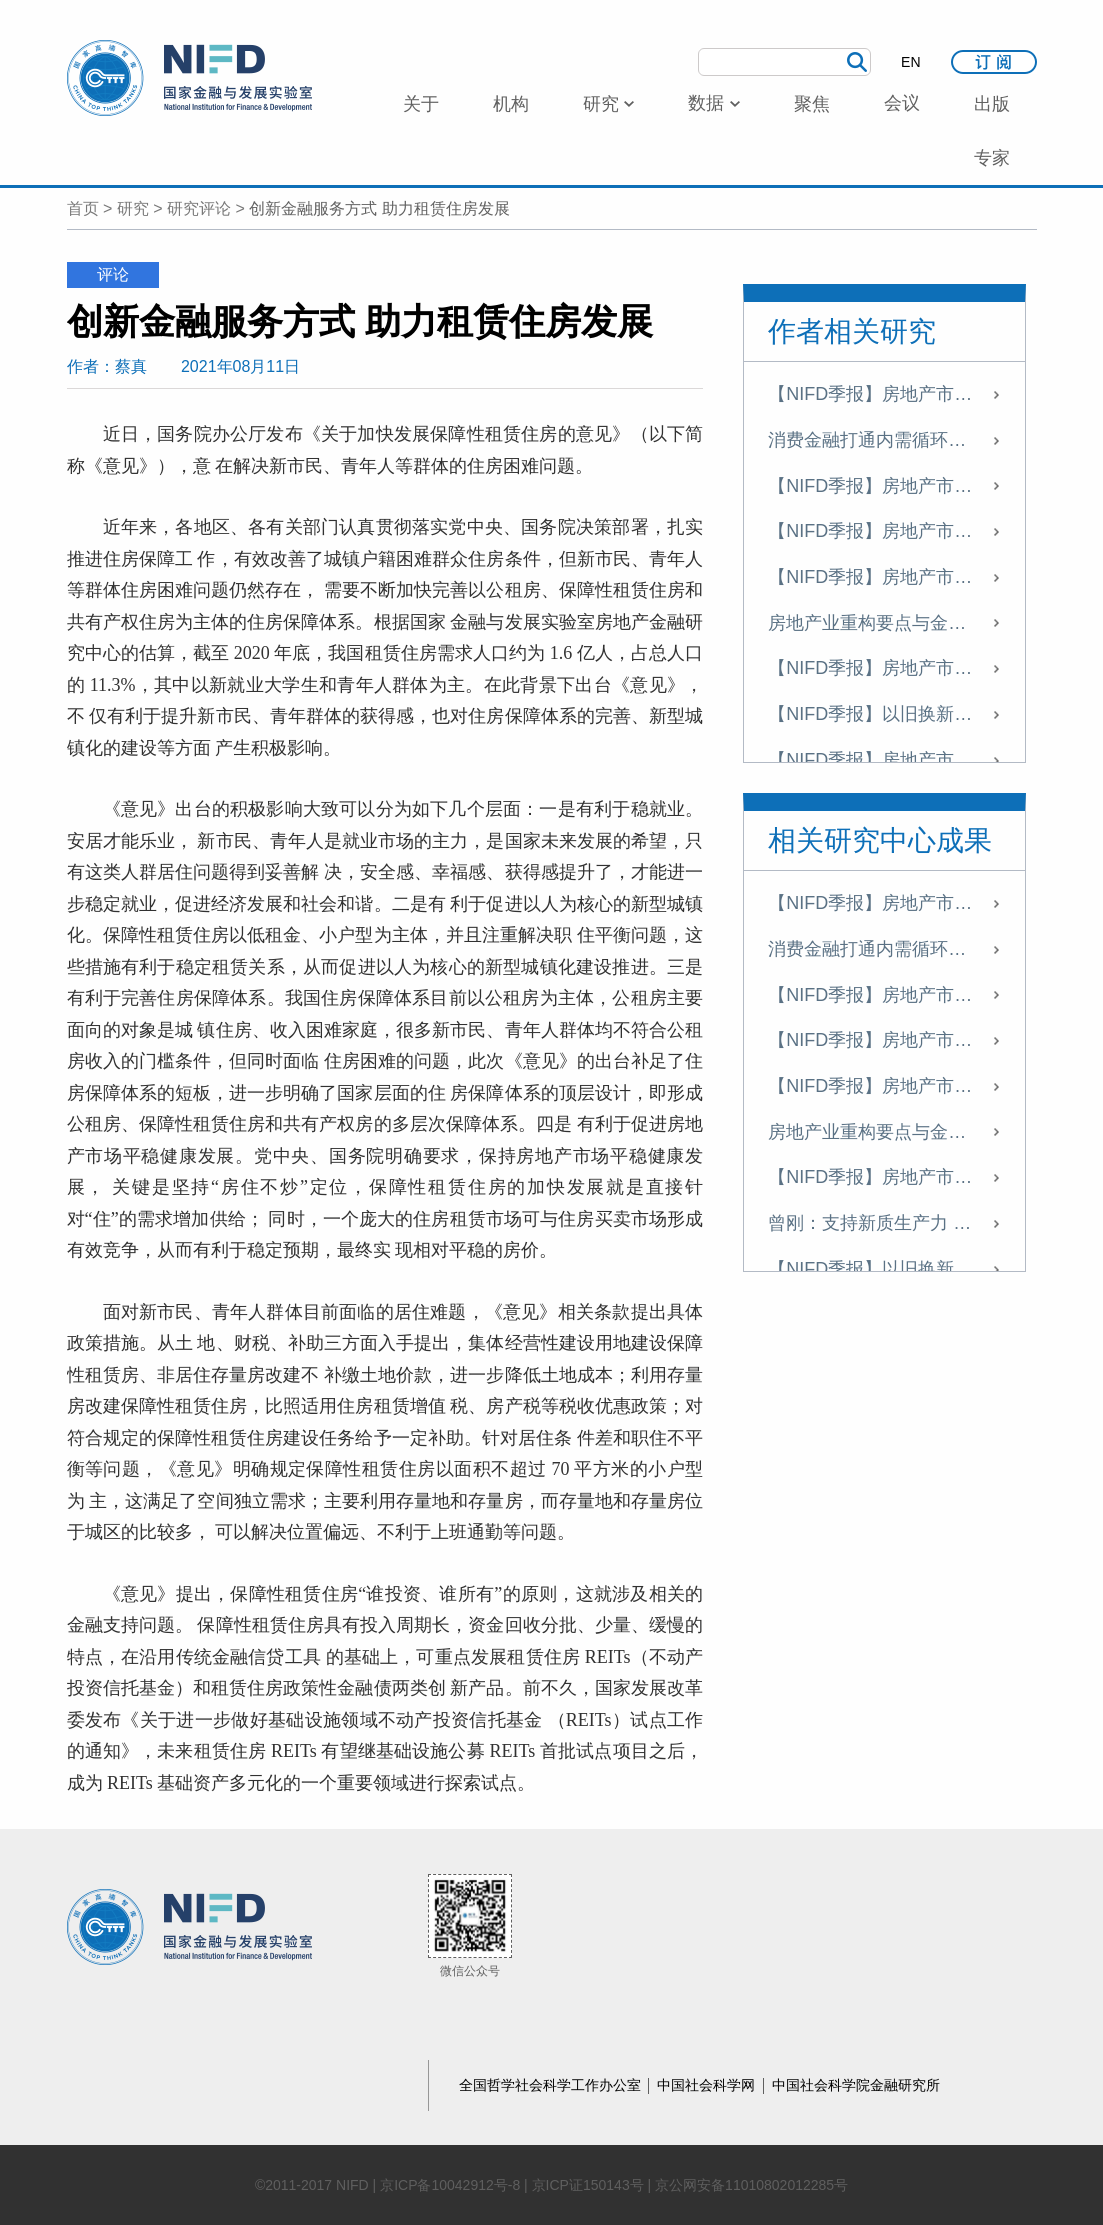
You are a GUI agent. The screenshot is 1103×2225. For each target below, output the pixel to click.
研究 (133, 208)
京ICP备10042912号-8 (450, 2185)
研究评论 (199, 208)
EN (910, 62)
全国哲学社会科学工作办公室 (552, 2085)
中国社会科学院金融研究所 (856, 2085)
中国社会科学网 (708, 2085)
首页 (83, 208)
